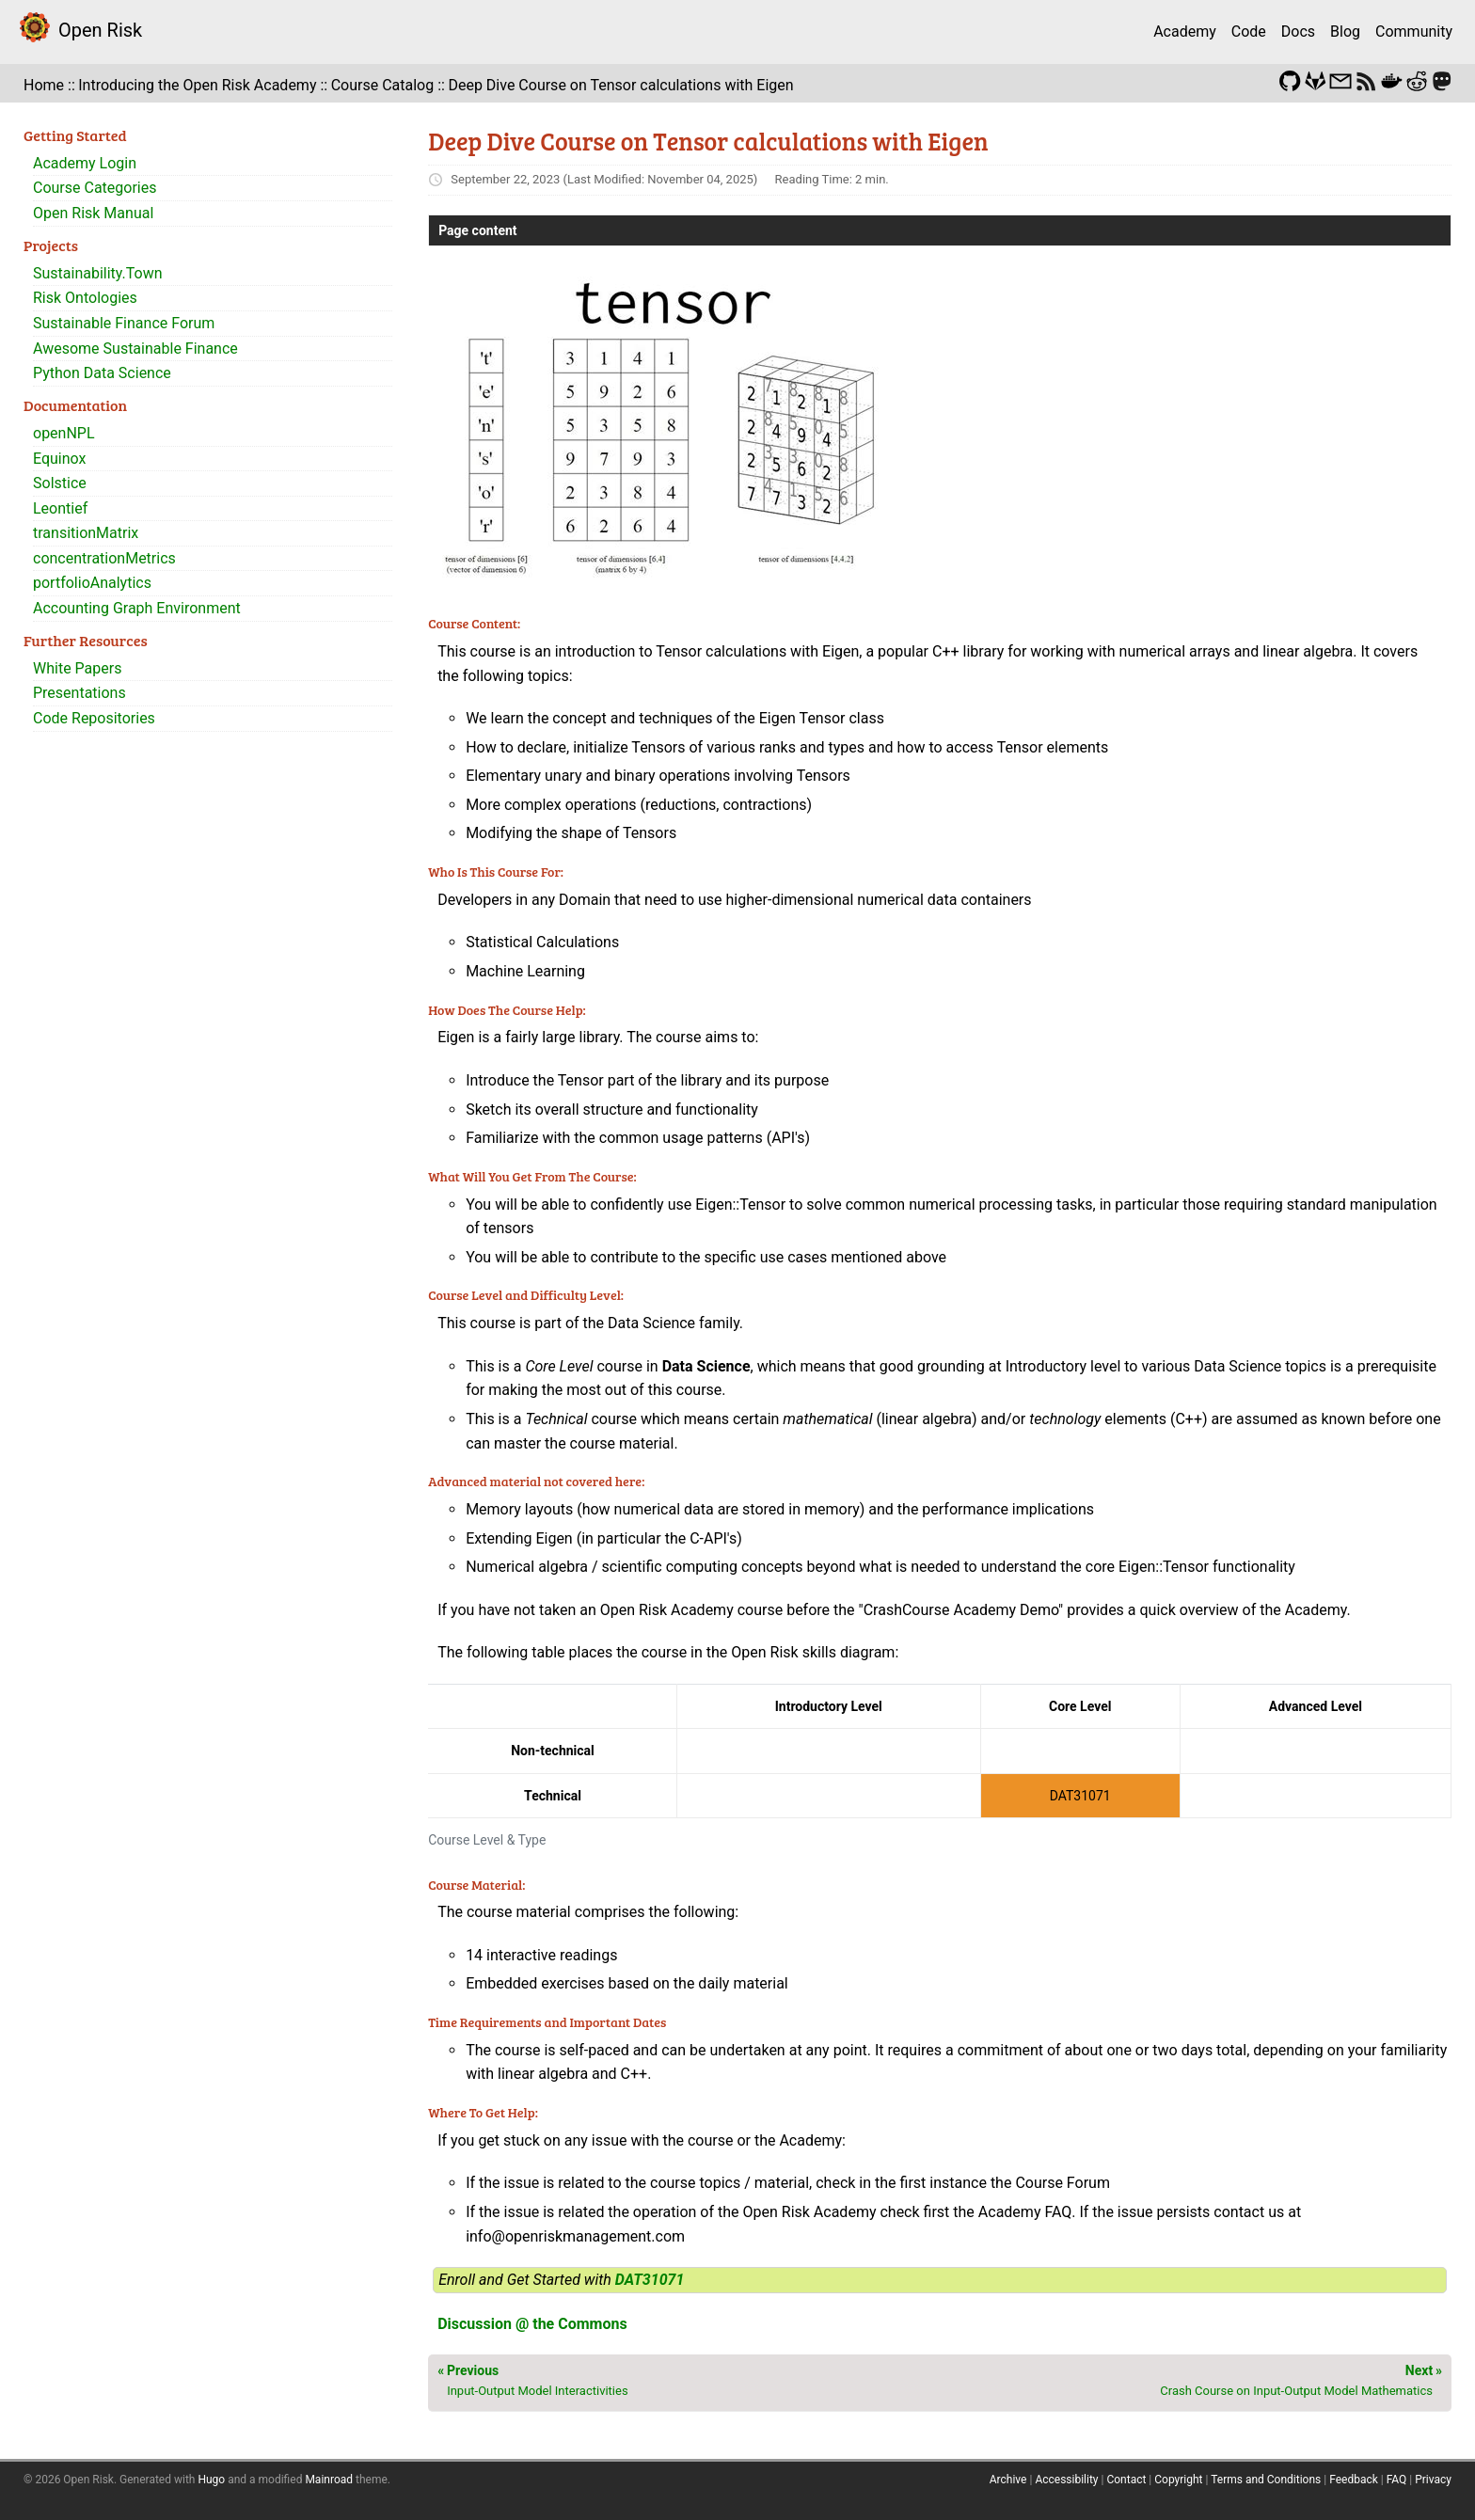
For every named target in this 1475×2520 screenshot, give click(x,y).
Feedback (1353, 2479)
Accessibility (1066, 2479)
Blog (1345, 31)
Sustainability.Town (98, 273)
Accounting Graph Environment (137, 608)
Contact (1126, 2479)
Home (44, 85)
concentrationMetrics (104, 558)
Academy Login (84, 163)
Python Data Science (102, 373)
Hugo (211, 2479)
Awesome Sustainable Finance (135, 348)
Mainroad (329, 2479)
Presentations (79, 693)
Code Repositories (94, 718)
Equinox (59, 459)
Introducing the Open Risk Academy (197, 85)
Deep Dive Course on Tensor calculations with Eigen (620, 85)
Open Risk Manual (93, 213)
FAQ (1397, 2479)
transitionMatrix (85, 533)
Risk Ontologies (85, 298)
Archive (1008, 2479)
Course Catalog (383, 85)
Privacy (1433, 2479)
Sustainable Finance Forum (123, 323)
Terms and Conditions (1266, 2479)
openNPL (64, 433)
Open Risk (100, 30)
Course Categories (95, 188)
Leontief (60, 508)
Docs (1298, 31)
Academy (1184, 31)
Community (1413, 31)
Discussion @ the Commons (532, 2324)
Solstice (60, 483)
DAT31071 (650, 2280)
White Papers (77, 668)
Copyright (1178, 2479)
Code (1248, 31)
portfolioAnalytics (92, 583)
